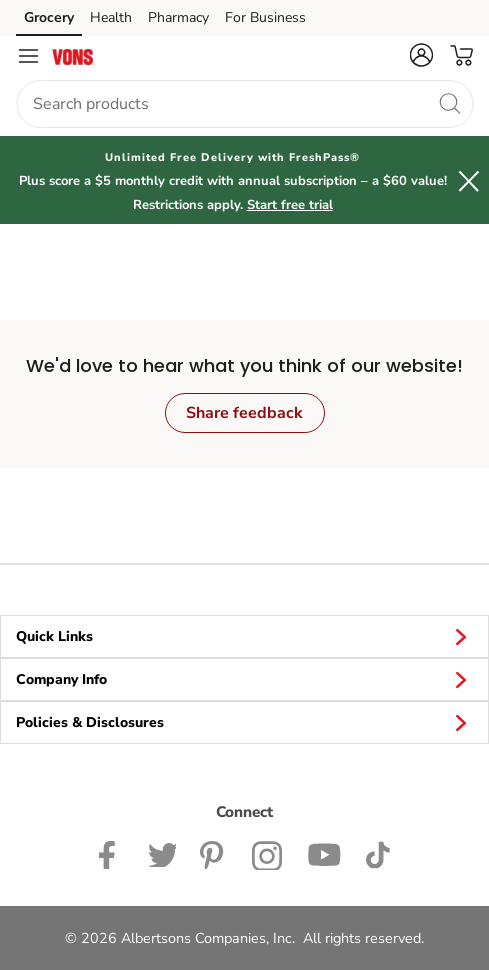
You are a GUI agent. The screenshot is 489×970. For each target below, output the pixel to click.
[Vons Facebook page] (111, 853)
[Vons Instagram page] (267, 853)
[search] (449, 103)
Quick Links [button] (244, 636)
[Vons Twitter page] (162, 853)
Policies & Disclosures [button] (244, 722)
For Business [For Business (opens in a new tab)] (265, 17)
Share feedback (244, 413)
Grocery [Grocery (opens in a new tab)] (49, 17)
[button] (421, 55)
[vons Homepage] (73, 56)
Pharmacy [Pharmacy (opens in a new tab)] (178, 17)
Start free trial (290, 205)
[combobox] (244, 104)
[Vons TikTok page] (377, 853)
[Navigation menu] (28, 56)
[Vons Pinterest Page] (214, 853)
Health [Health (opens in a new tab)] (111, 17)
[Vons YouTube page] (324, 853)
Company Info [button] (244, 679)
